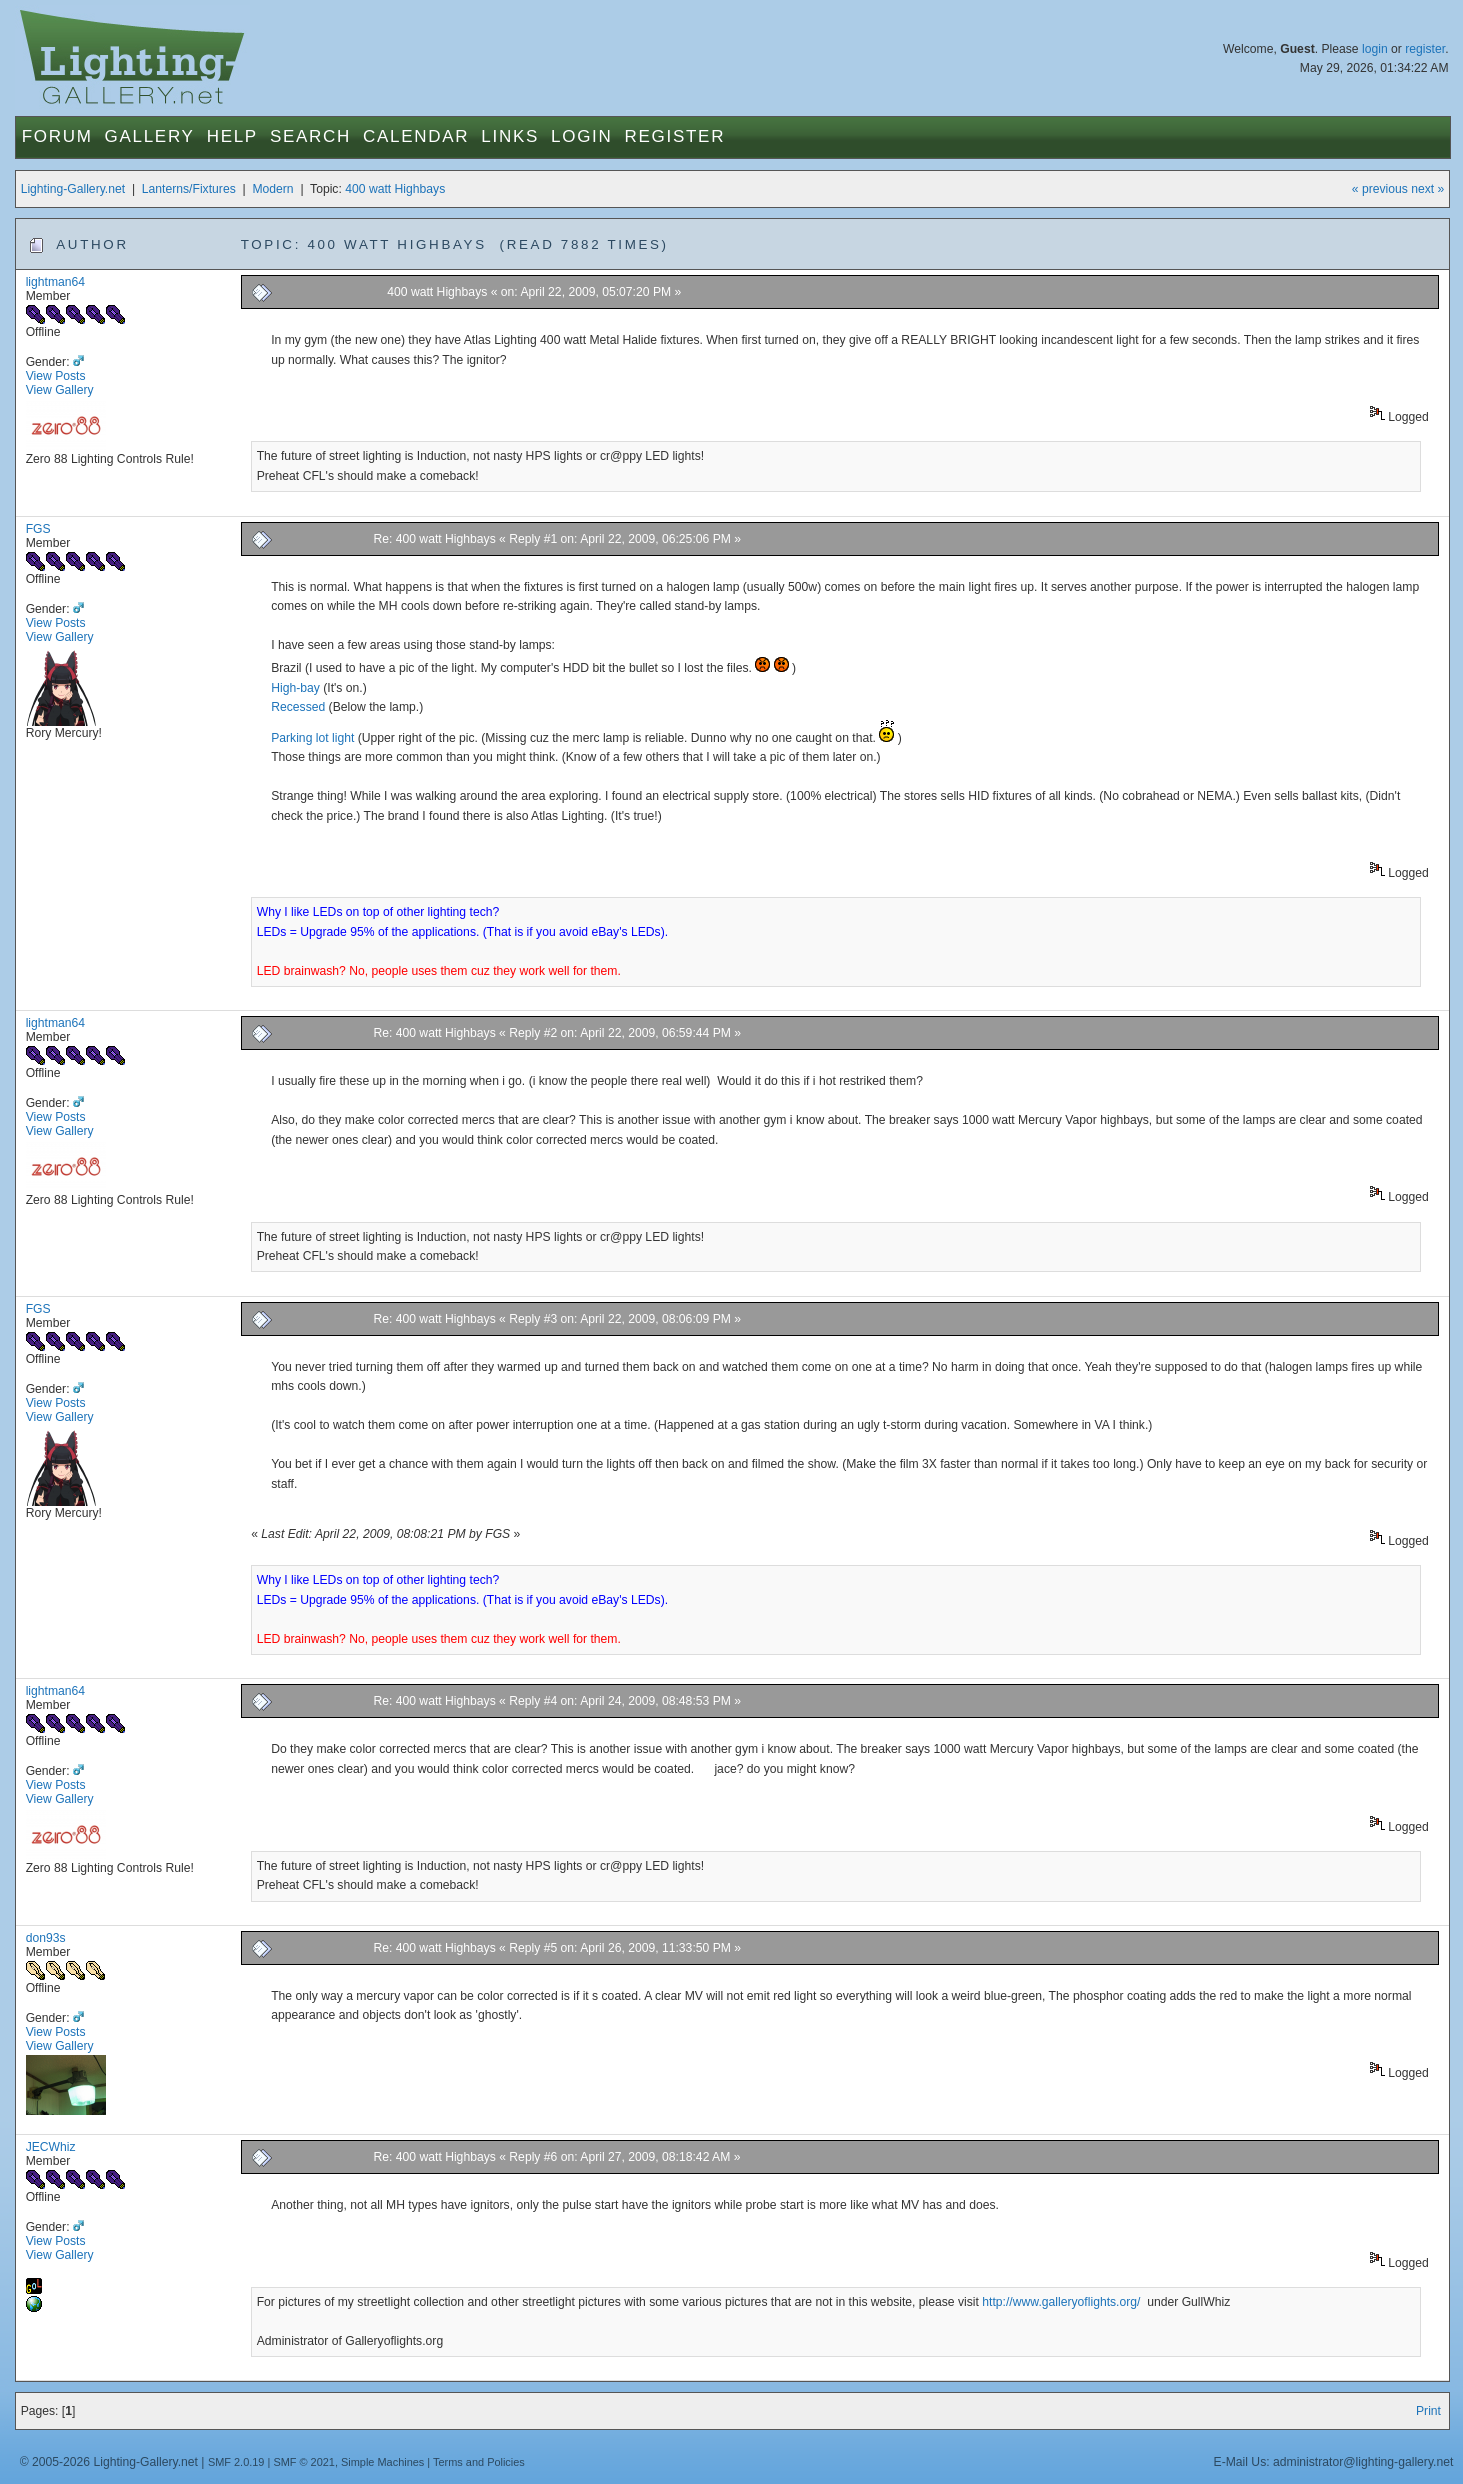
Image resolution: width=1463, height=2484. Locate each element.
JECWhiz (51, 2147)
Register (675, 136)
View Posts (56, 376)
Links (510, 136)
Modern (272, 189)
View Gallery (60, 390)
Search (310, 136)
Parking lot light (312, 738)
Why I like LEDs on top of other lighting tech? (378, 912)
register (1425, 49)
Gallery (150, 136)
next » (1427, 189)
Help (232, 136)
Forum (57, 136)
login (1375, 49)
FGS (38, 529)
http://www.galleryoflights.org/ (1062, 2302)
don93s (46, 1938)
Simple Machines (382, 2462)
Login (581, 136)
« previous (1380, 189)
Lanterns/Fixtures (189, 189)
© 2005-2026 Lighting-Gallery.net (109, 2462)
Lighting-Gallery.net (73, 189)
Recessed (298, 707)
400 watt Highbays (395, 189)
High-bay (295, 688)
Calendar (416, 136)
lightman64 (55, 282)
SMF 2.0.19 (236, 2462)
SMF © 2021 (304, 2462)
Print (1428, 2411)
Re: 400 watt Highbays (434, 539)
